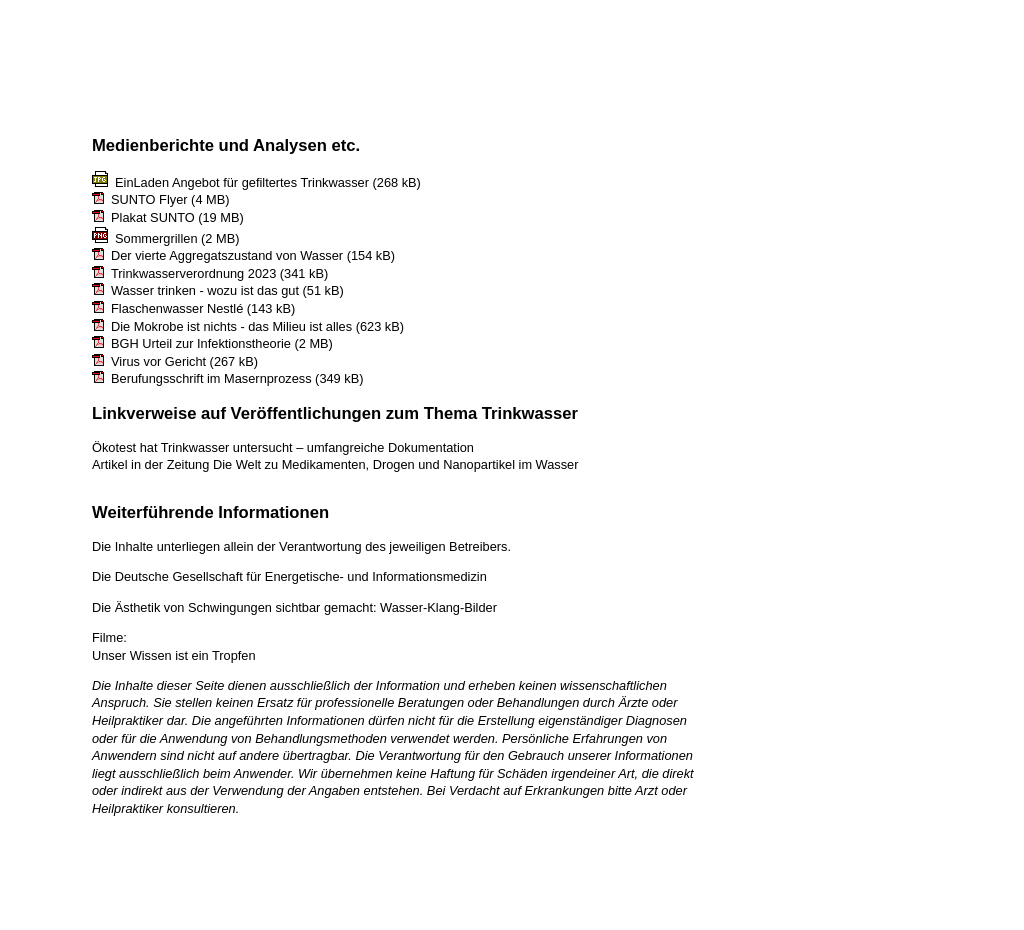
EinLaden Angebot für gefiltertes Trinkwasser (242, 182)
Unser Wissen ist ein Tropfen (174, 655)
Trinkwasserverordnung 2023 (193, 273)
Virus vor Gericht (158, 361)
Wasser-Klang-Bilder (438, 607)
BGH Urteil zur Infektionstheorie (201, 343)
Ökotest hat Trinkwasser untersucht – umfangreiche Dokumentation (283, 447)
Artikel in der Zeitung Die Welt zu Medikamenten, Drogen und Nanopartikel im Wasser (335, 464)
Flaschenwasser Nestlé (177, 308)
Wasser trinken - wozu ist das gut (205, 290)
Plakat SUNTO (153, 217)
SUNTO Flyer (149, 199)
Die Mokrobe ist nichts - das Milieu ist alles (231, 326)
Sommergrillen (156, 238)
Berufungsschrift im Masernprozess (211, 378)
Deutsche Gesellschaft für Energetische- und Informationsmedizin (301, 576)
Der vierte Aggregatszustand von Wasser (227, 255)
